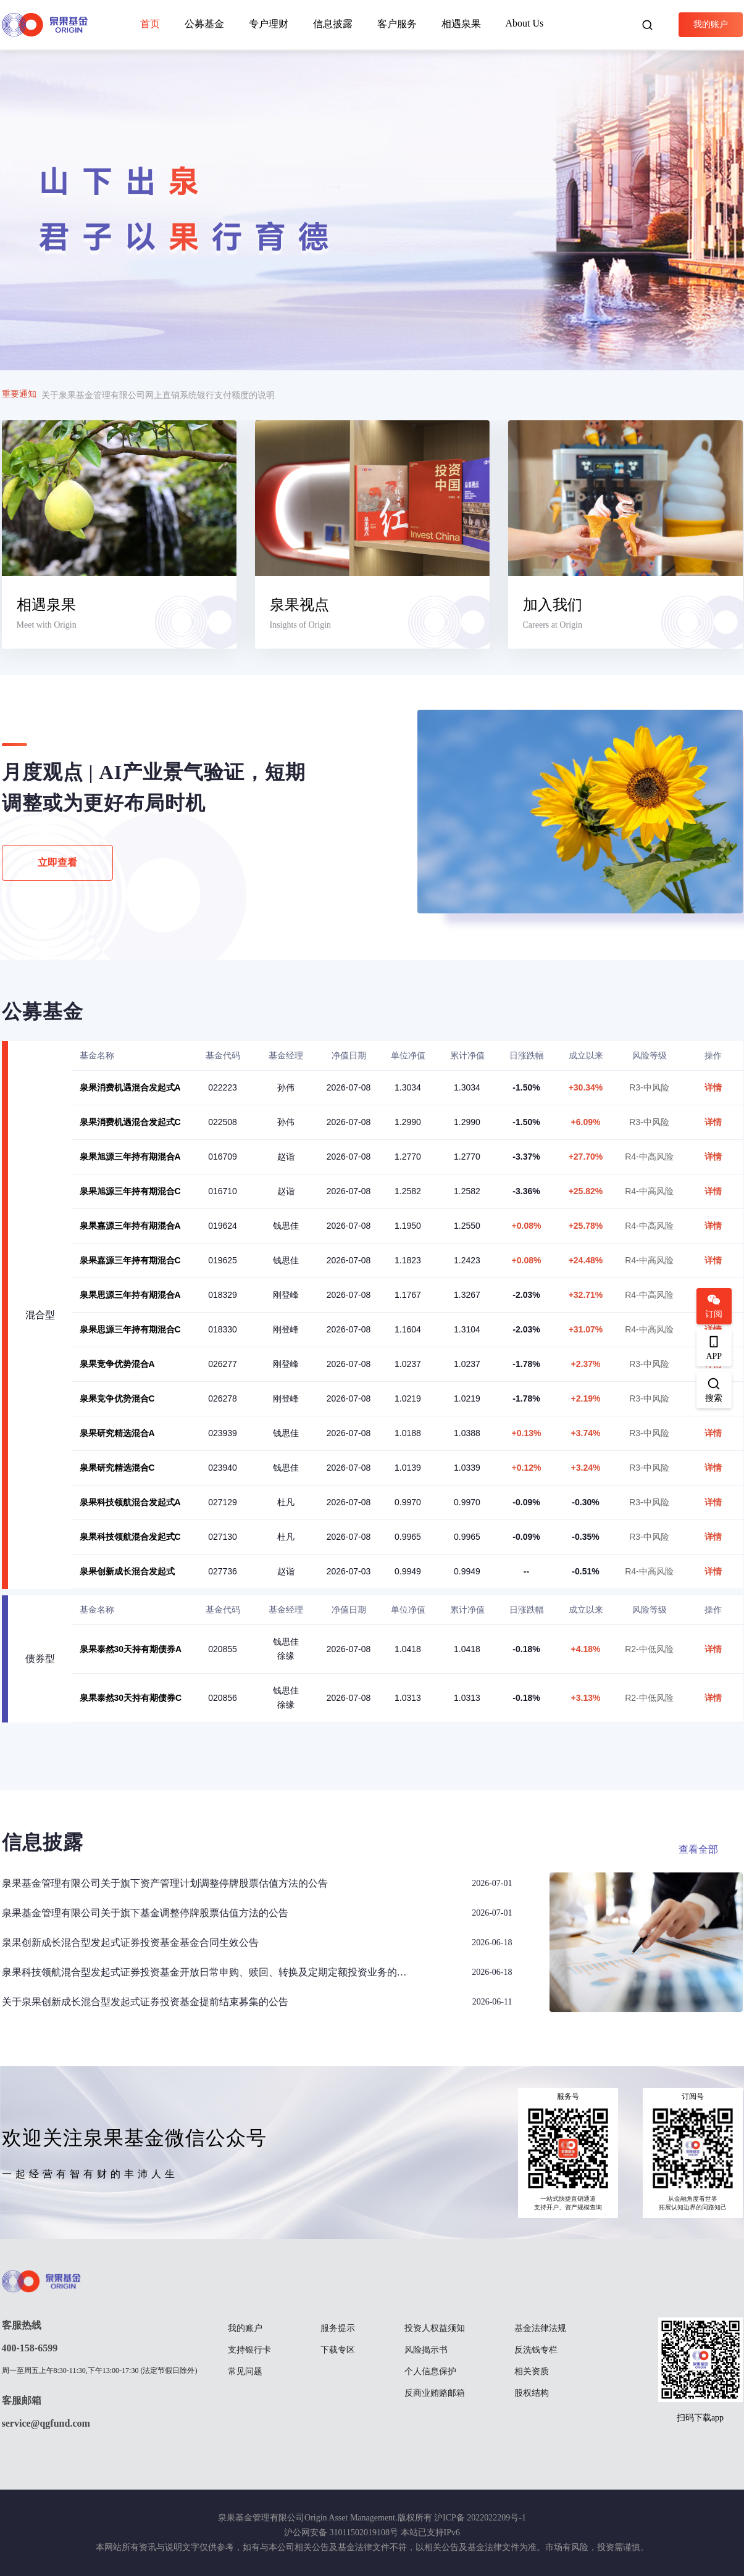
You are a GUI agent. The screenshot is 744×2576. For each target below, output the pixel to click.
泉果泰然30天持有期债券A (131, 1649)
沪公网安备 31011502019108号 (341, 2532)
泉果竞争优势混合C (117, 1398)
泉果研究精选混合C (117, 1468)
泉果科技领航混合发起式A (130, 1502)
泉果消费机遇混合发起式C (130, 1122)
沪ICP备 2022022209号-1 (480, 2517)
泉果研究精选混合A (117, 1433)
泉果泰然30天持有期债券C (131, 1698)
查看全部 (698, 1849)
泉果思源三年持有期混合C (130, 1329)
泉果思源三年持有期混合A (130, 1295)
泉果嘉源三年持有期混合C (130, 1260)
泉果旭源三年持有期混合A (130, 1156)
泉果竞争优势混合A (117, 1364)
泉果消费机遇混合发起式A (130, 1087)
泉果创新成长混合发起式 (127, 1571)
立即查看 (57, 862)
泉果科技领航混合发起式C (130, 1537)
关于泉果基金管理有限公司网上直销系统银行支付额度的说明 (158, 395)
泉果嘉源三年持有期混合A (130, 1226)
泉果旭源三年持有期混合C (130, 1191)
